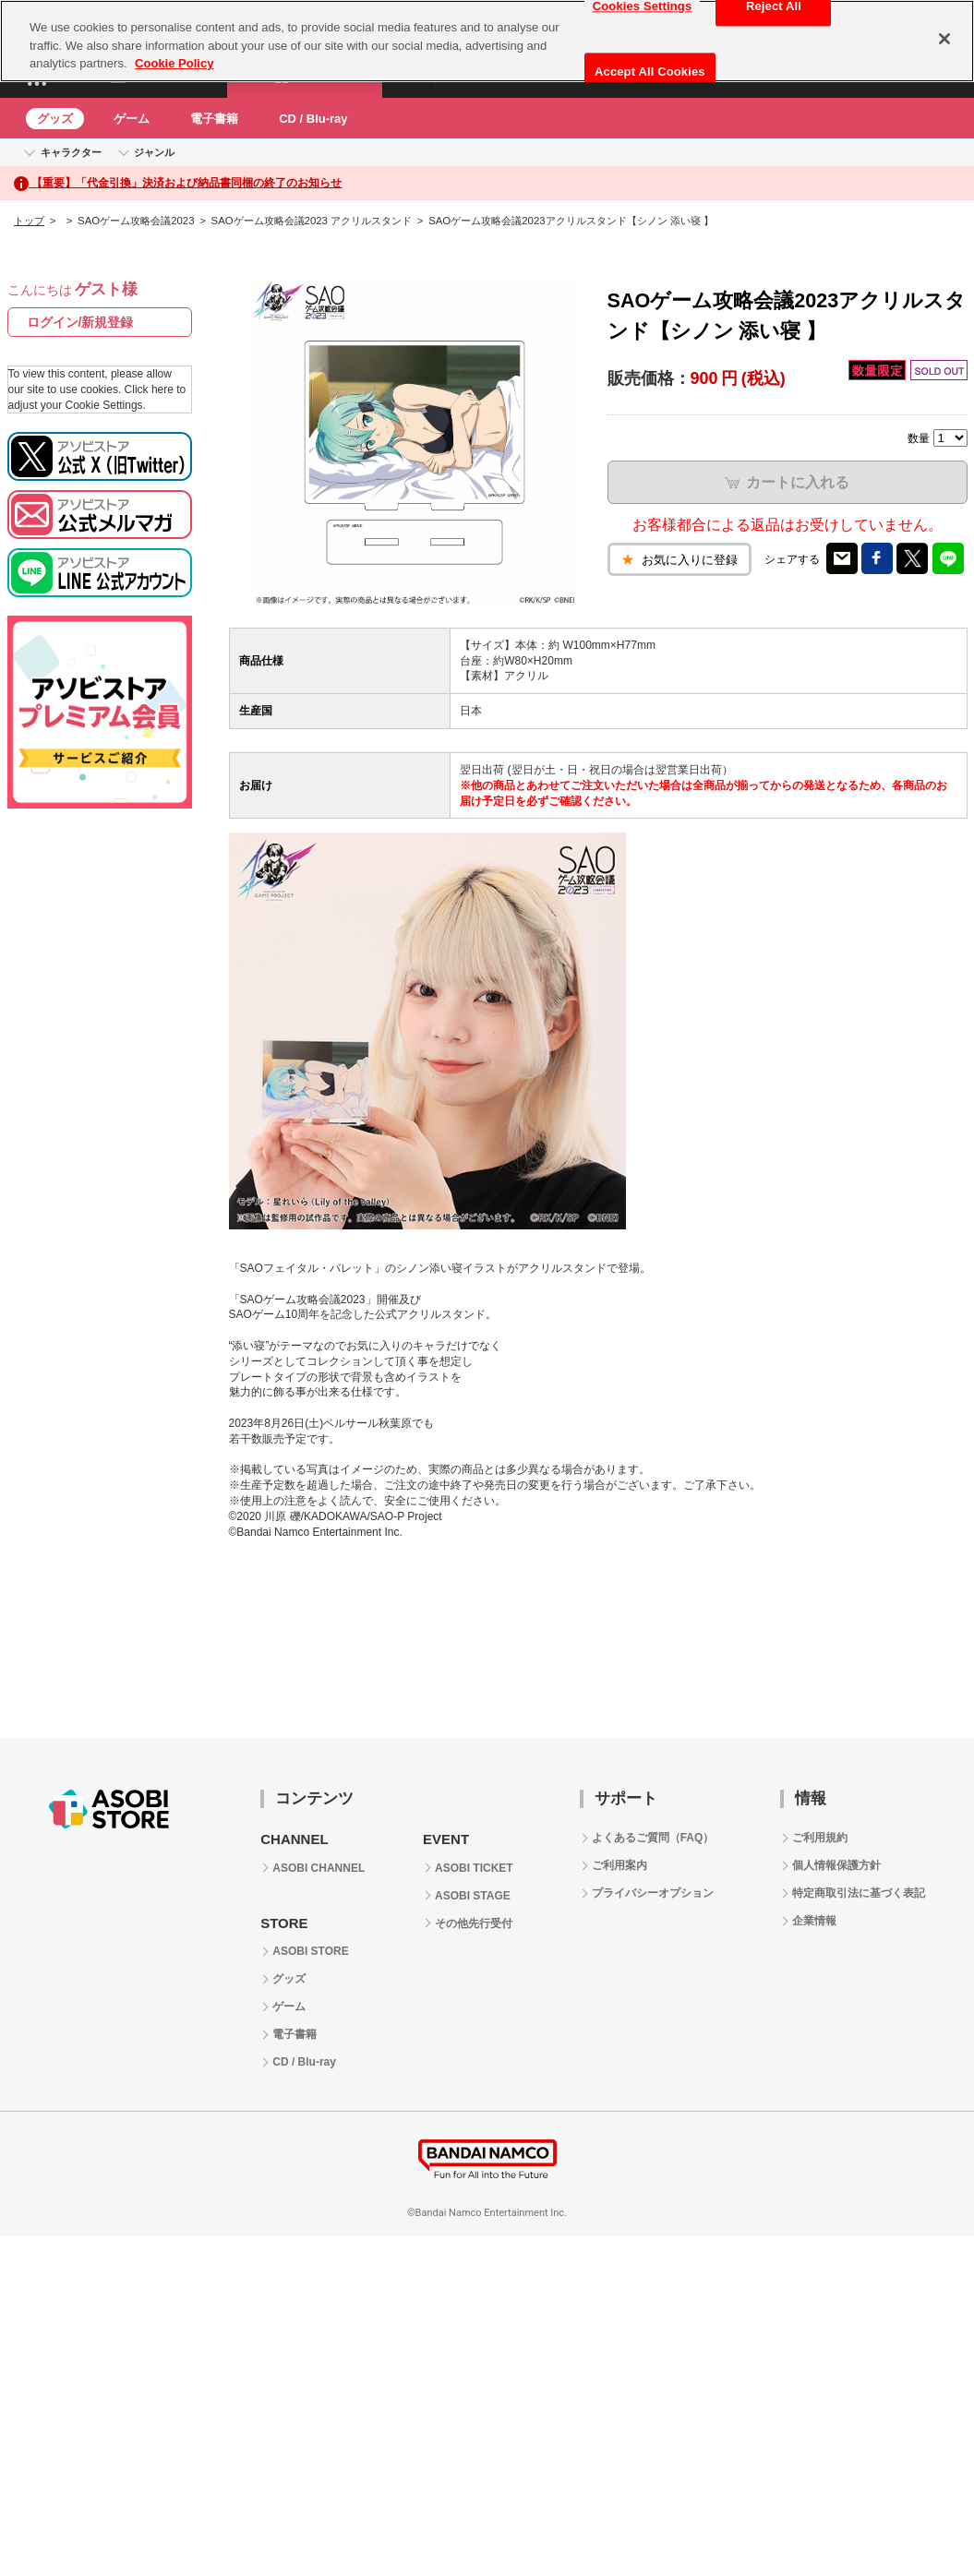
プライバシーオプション (653, 1893)
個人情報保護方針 (836, 1865)
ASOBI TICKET (474, 1868)
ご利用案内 (619, 1865)
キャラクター (71, 152)
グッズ (55, 119)
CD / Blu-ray (313, 119)
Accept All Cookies (650, 71)
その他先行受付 (473, 1923)
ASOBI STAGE (473, 1895)
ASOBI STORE (310, 1951)
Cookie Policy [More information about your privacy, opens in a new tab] (174, 63)
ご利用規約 (820, 1837)
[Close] (944, 38)
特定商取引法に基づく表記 (858, 1893)
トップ (29, 220)
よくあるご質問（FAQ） (653, 1837)
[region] (487, 41)
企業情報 (814, 1920)
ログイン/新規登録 (80, 322)
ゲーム (132, 119)
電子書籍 (214, 119)
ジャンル (154, 152)
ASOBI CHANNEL (318, 1868)
